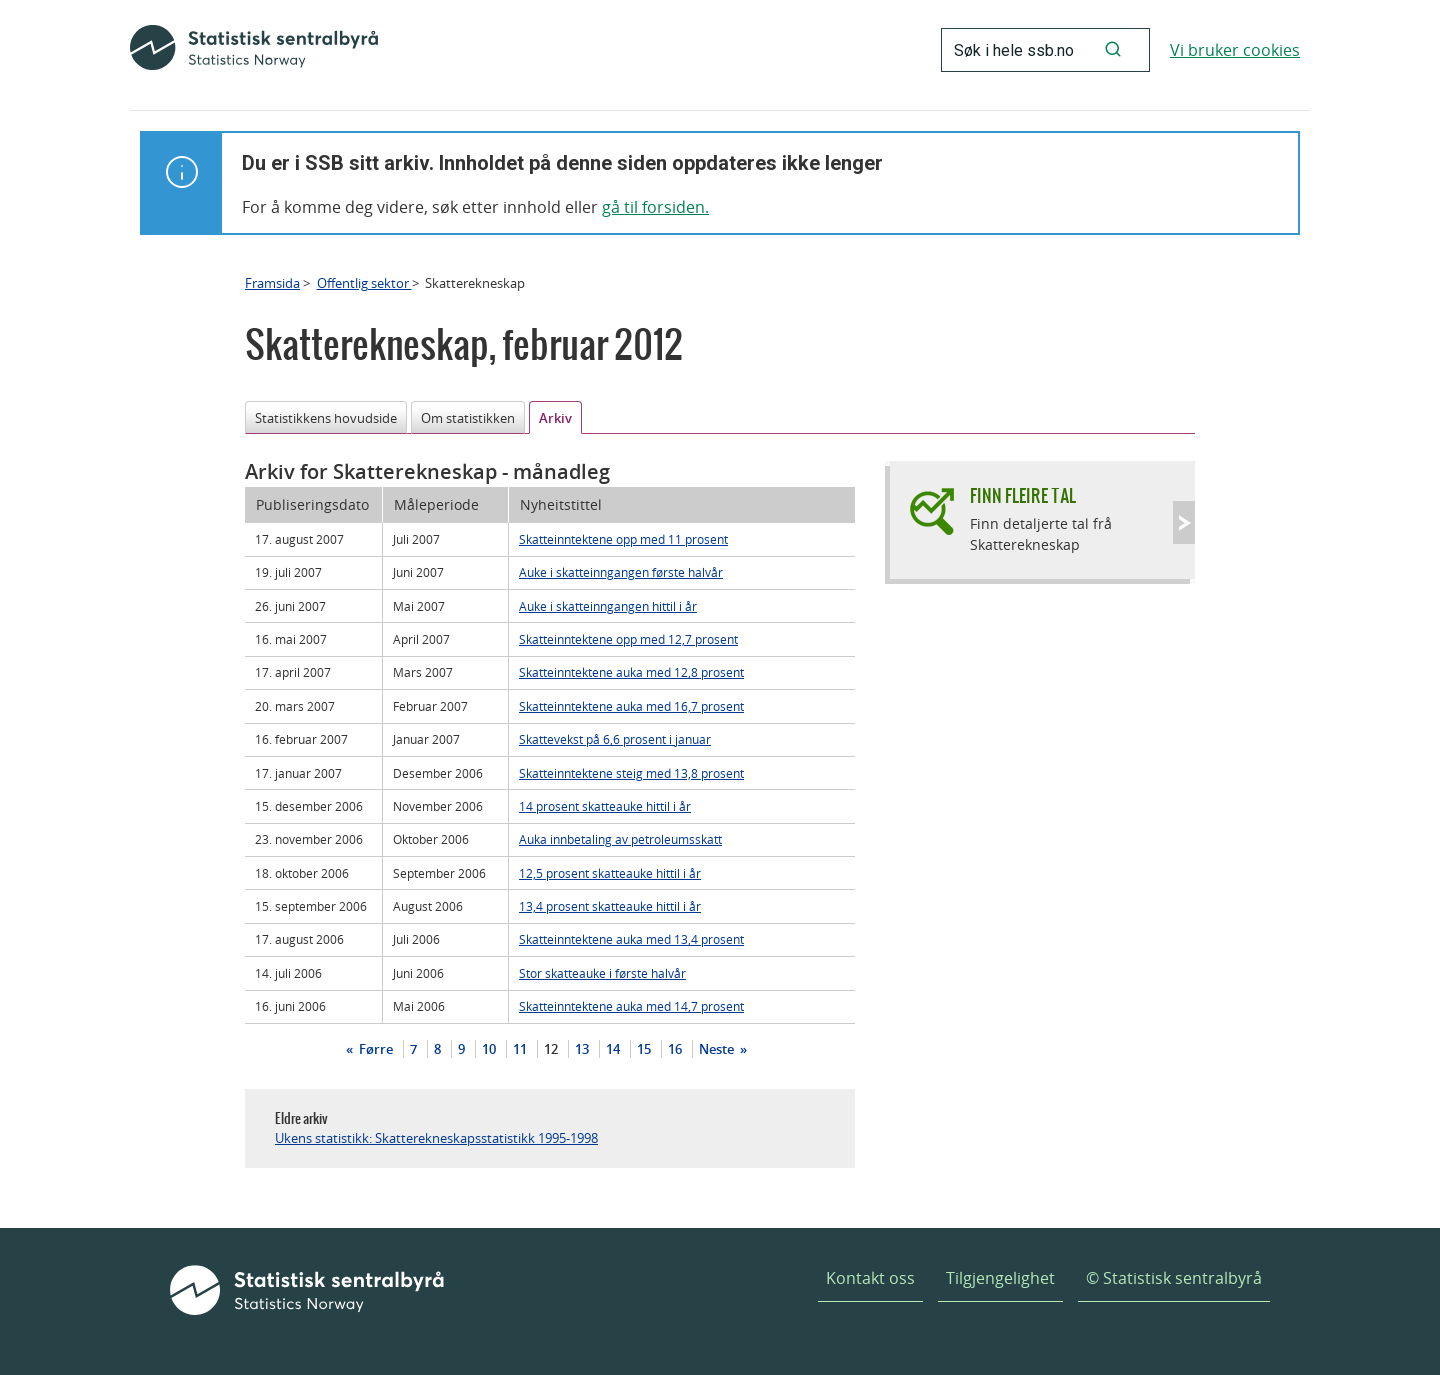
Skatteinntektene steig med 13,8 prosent (631, 773)
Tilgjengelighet (1000, 1278)
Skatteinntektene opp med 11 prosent (623, 539)
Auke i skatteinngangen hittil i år (608, 606)
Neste (718, 1049)
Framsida (272, 283)
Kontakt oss (870, 1278)
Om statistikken (468, 418)
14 (613, 1049)
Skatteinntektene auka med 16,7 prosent (631, 706)
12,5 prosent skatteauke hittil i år (610, 873)
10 (489, 1049)
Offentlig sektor (364, 283)
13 (582, 1049)
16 (675, 1049)
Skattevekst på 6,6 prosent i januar (615, 739)
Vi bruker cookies (1235, 50)
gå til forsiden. (655, 207)
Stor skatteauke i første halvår (602, 973)
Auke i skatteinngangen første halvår (621, 572)
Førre (374, 1049)
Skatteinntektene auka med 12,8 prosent (631, 672)
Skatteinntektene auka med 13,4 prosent (631, 939)
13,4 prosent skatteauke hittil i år (610, 906)
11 (520, 1049)
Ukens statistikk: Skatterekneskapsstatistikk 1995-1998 (436, 1138)
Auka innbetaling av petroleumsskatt (620, 839)
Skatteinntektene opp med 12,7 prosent (628, 639)
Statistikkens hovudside (326, 418)
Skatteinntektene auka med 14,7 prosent (631, 1006)
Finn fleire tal (1023, 495)
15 (644, 1049)
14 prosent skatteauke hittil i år (605, 806)
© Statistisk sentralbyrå (1174, 1278)
